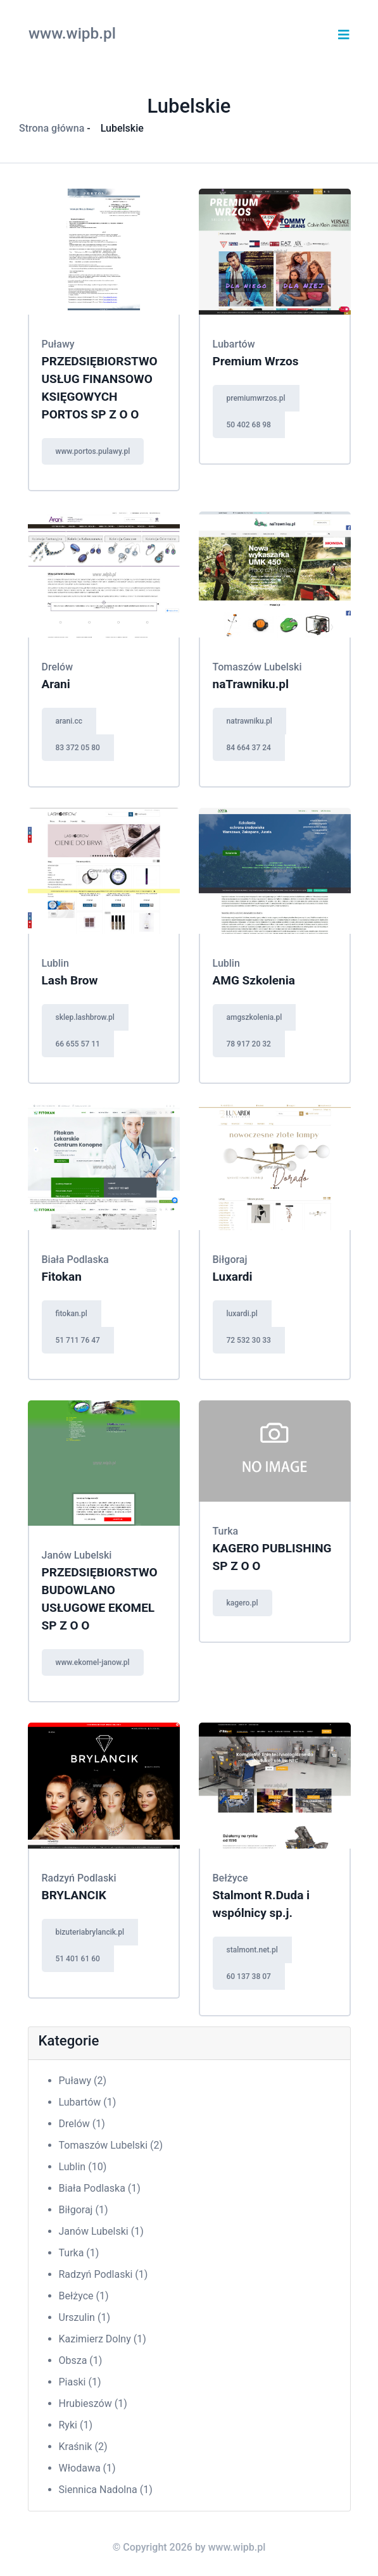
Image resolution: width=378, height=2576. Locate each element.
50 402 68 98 (249, 424)
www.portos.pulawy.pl (93, 451)
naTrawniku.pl (251, 684)
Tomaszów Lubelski (111, 2145)
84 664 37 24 (249, 747)
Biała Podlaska (100, 2188)
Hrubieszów (93, 2403)
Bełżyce (84, 2296)
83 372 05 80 (78, 747)
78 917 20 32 (249, 1044)
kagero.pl (242, 1603)
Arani (56, 684)
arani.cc (69, 721)
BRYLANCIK (74, 1895)
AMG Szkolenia (254, 980)
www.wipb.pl (72, 33)
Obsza (81, 2360)
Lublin (83, 2167)
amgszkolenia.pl (254, 1017)
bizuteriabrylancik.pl (90, 1932)
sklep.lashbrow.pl (85, 1017)
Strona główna (51, 128)
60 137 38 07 (249, 1976)
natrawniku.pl (249, 721)
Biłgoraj (83, 2210)
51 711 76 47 (78, 1340)
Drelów (82, 2124)
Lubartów (88, 2102)
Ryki (75, 2425)
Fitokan (62, 1276)
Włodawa (87, 2468)
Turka (79, 2253)
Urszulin (84, 2317)
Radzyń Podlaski (103, 2274)
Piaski (80, 2382)
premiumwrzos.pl (256, 398)
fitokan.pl (71, 1313)
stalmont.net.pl (252, 1949)
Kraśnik (83, 2447)
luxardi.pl (242, 1313)
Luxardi (233, 1276)
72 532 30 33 (249, 1340)
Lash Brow (70, 980)
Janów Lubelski (101, 2231)
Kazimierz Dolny (102, 2339)
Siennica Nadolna (106, 2490)
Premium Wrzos (256, 361)
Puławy (83, 2081)
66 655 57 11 (78, 1044)
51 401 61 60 (78, 1958)
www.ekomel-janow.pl (93, 1662)
